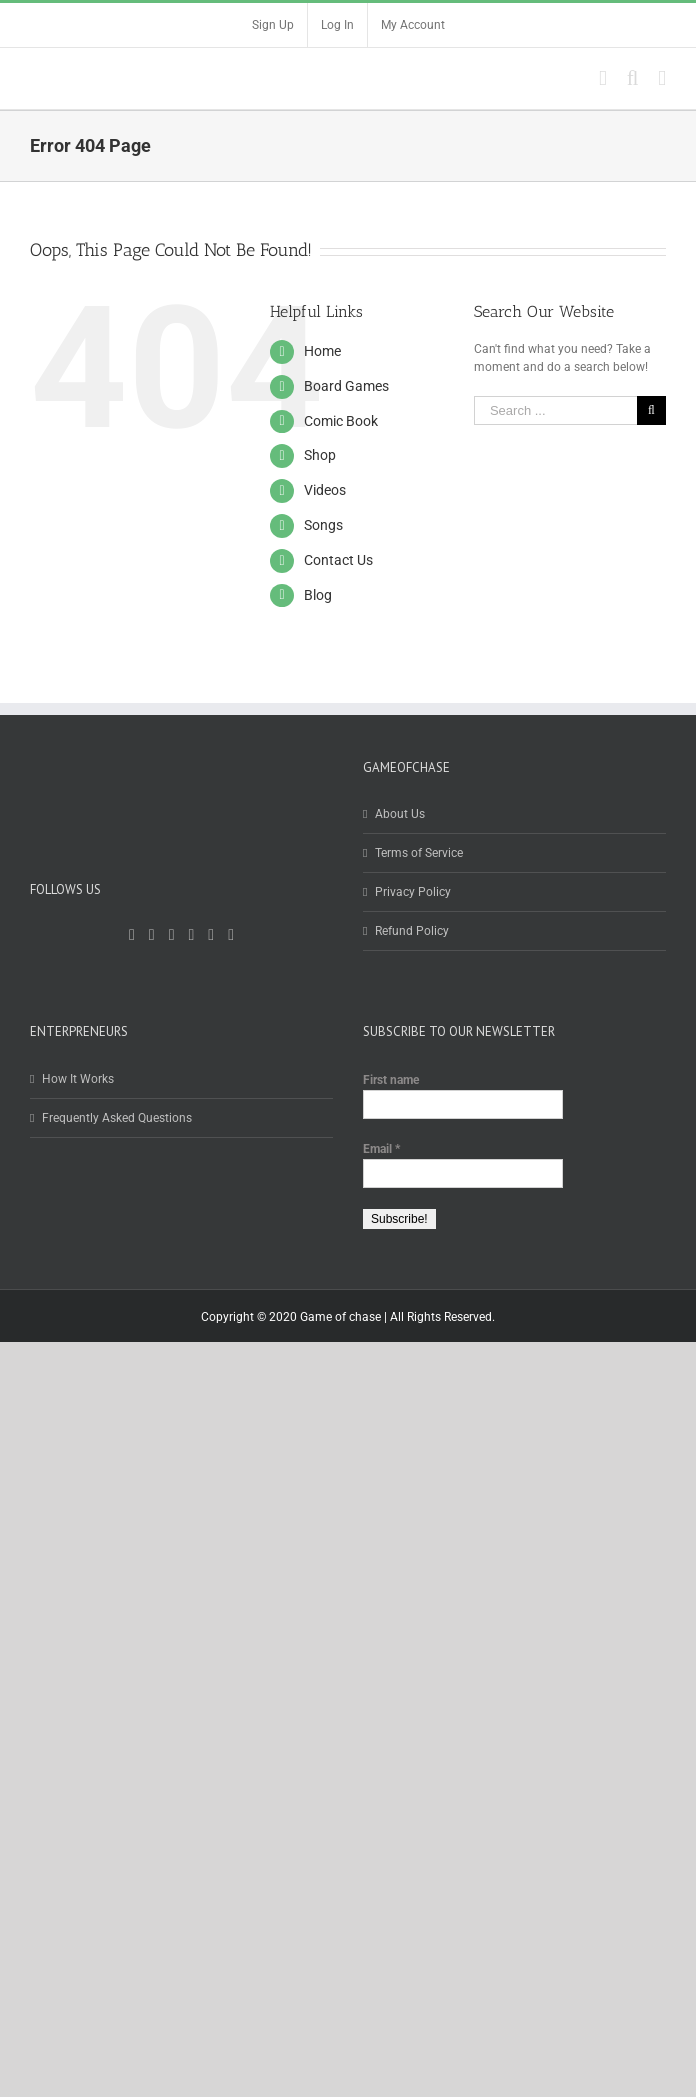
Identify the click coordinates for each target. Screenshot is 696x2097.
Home (322, 351)
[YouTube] (172, 935)
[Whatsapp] (231, 935)
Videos (325, 490)
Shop (320, 455)
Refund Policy (412, 931)
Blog (318, 595)
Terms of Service (419, 853)
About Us (400, 814)
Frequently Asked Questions (117, 1118)
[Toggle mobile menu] (662, 78)
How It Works (78, 1079)
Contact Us (338, 560)
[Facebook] (132, 935)
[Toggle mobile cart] (603, 78)
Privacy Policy (413, 892)
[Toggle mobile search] (633, 78)
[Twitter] (152, 935)
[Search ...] (555, 410)
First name (391, 1080)
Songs (323, 525)
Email (381, 1149)
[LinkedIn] (211, 935)
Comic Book (341, 421)
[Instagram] (192, 935)
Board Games (346, 386)
